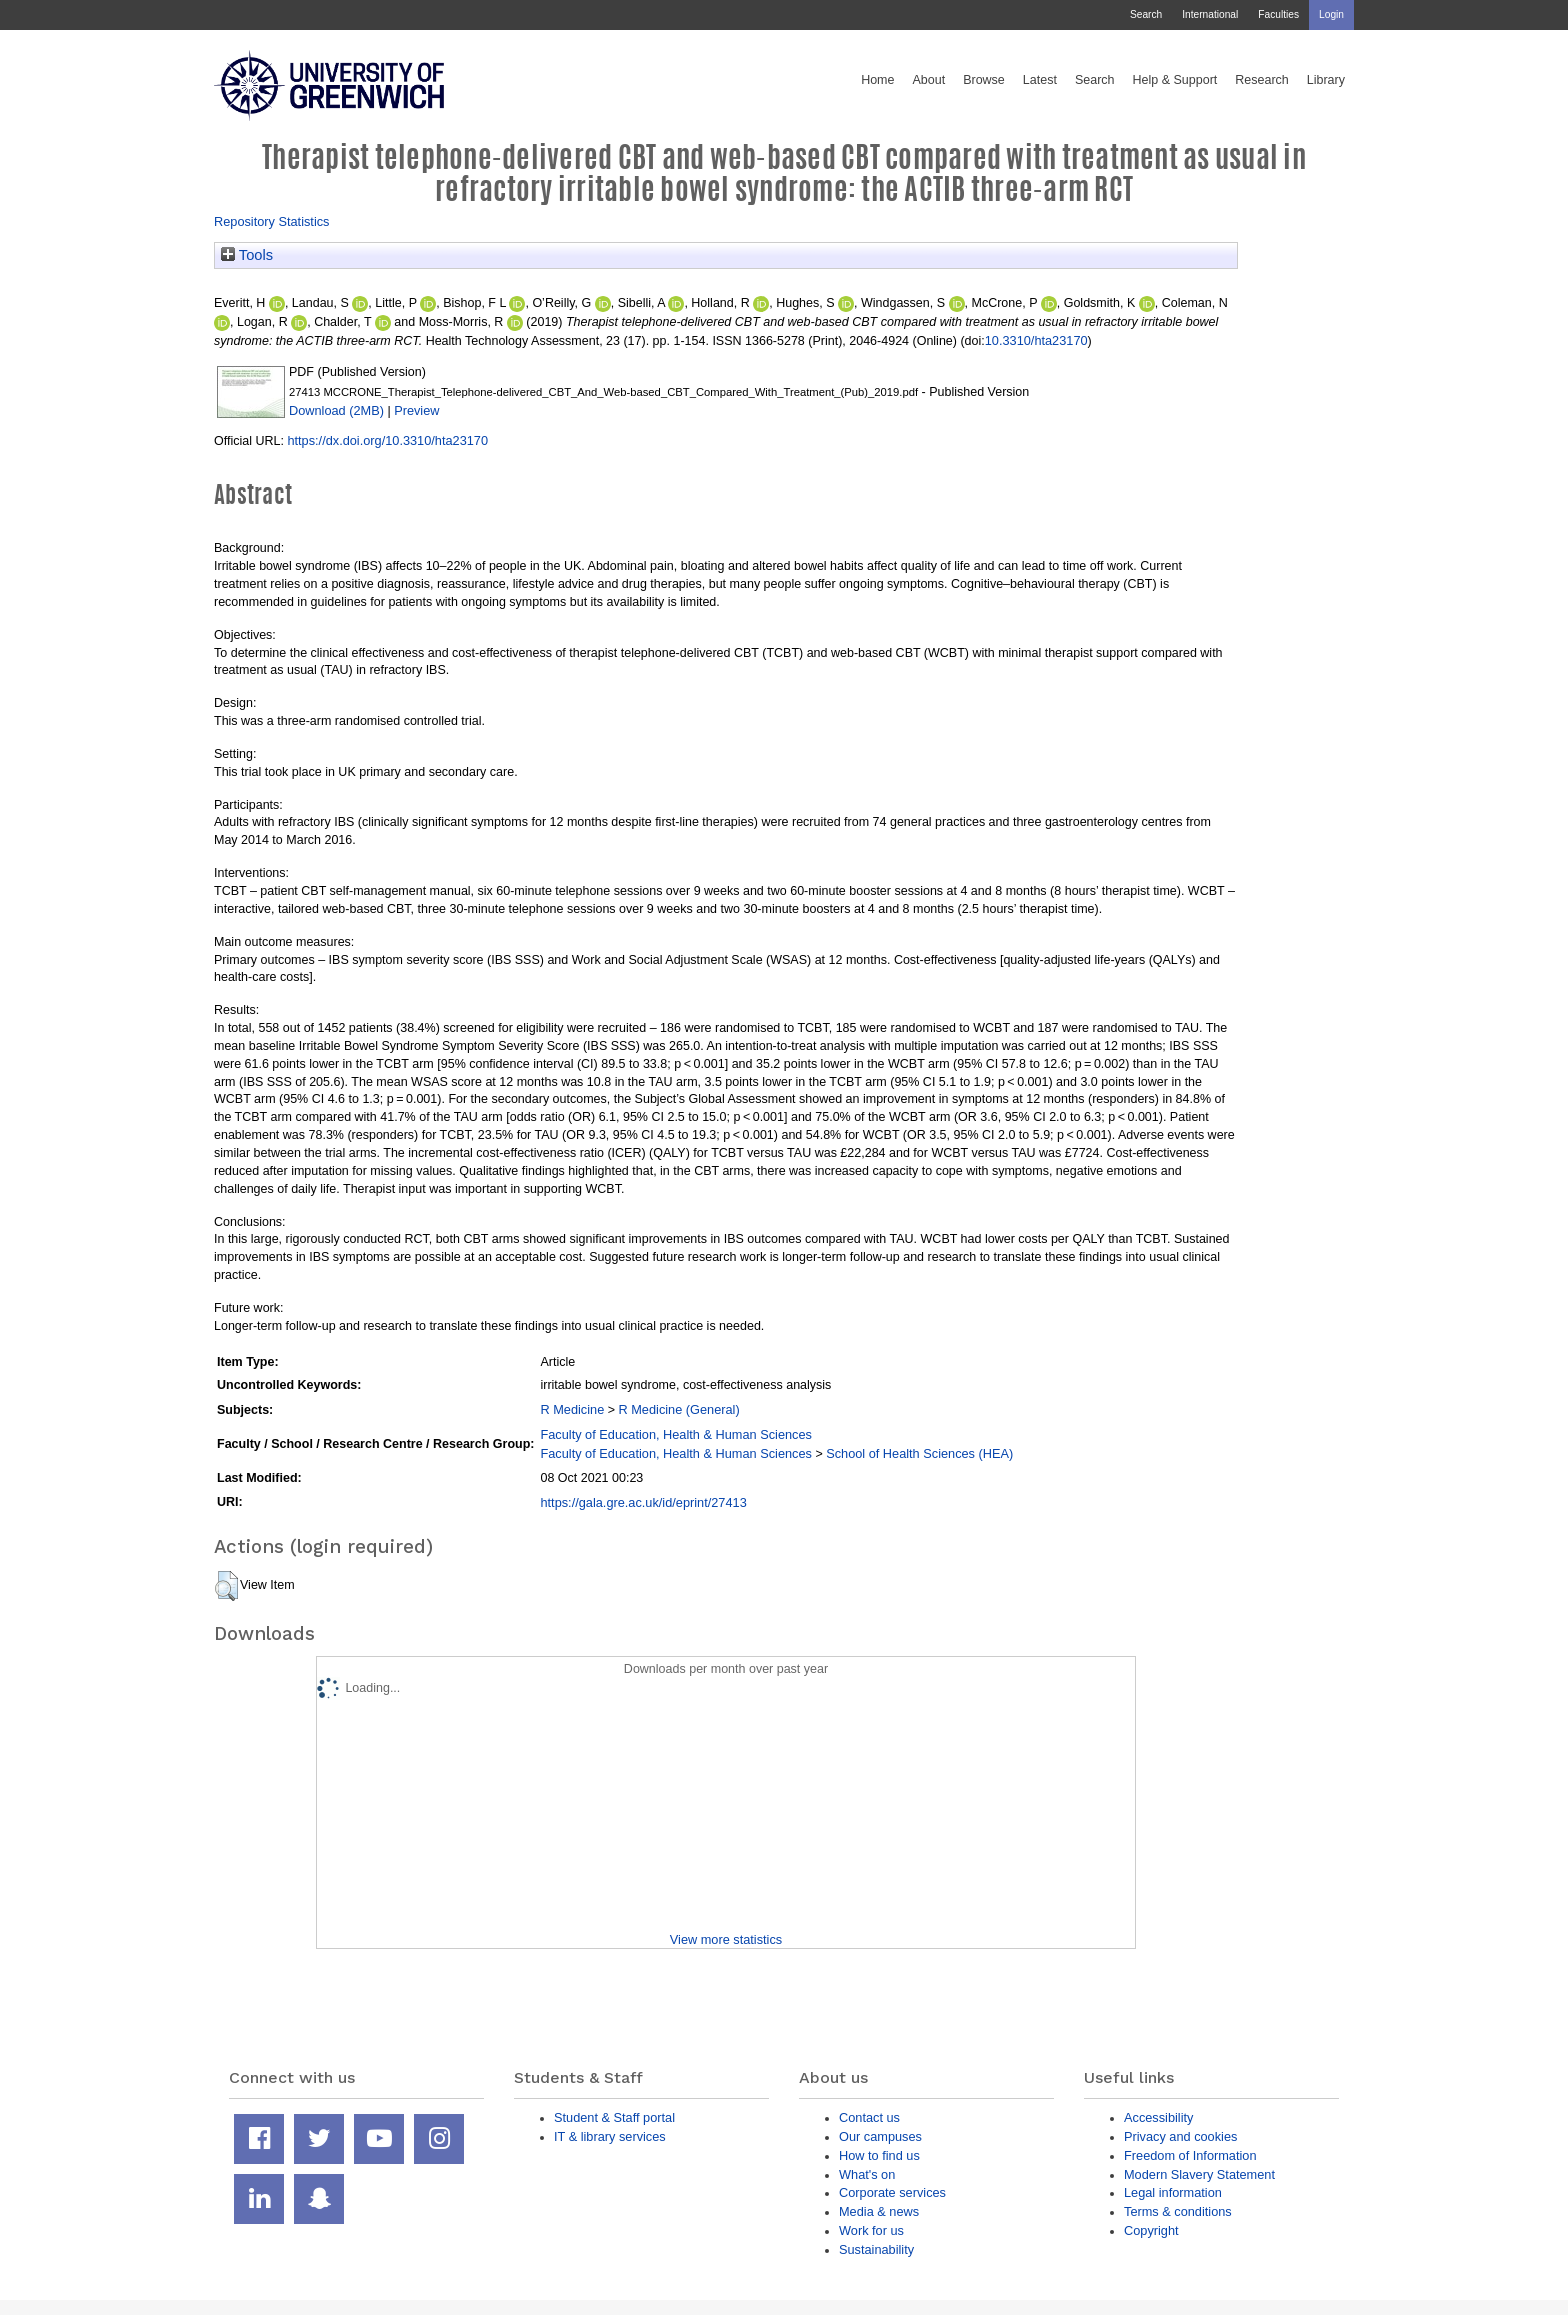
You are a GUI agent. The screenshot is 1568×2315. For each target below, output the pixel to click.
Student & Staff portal (614, 2117)
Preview (416, 410)
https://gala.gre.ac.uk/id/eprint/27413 (643, 1502)
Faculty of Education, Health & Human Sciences (675, 1434)
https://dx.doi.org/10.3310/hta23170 (387, 440)
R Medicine (572, 1409)
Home (877, 80)
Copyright (1151, 2230)
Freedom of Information (1190, 2155)
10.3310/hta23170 (1036, 340)
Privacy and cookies (1180, 2136)
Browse (984, 80)
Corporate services (892, 2192)
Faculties (1278, 14)
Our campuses (880, 2136)
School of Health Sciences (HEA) (919, 1453)
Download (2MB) (336, 410)
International (1210, 14)
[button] (226, 1586)
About (928, 80)
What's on (867, 2174)
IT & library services (610, 2136)
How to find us (879, 2155)
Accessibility (1158, 2117)
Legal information (1173, 2192)
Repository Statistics (272, 221)
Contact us (869, 2117)
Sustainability (876, 2249)
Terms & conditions (1178, 2211)
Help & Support (1175, 80)
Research (1262, 80)
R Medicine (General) (679, 1409)
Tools (247, 255)
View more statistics (726, 1939)
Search (1146, 14)
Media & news (879, 2211)
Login (1331, 14)
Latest (1040, 80)
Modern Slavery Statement (1199, 2174)
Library (1326, 80)
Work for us (871, 2230)
